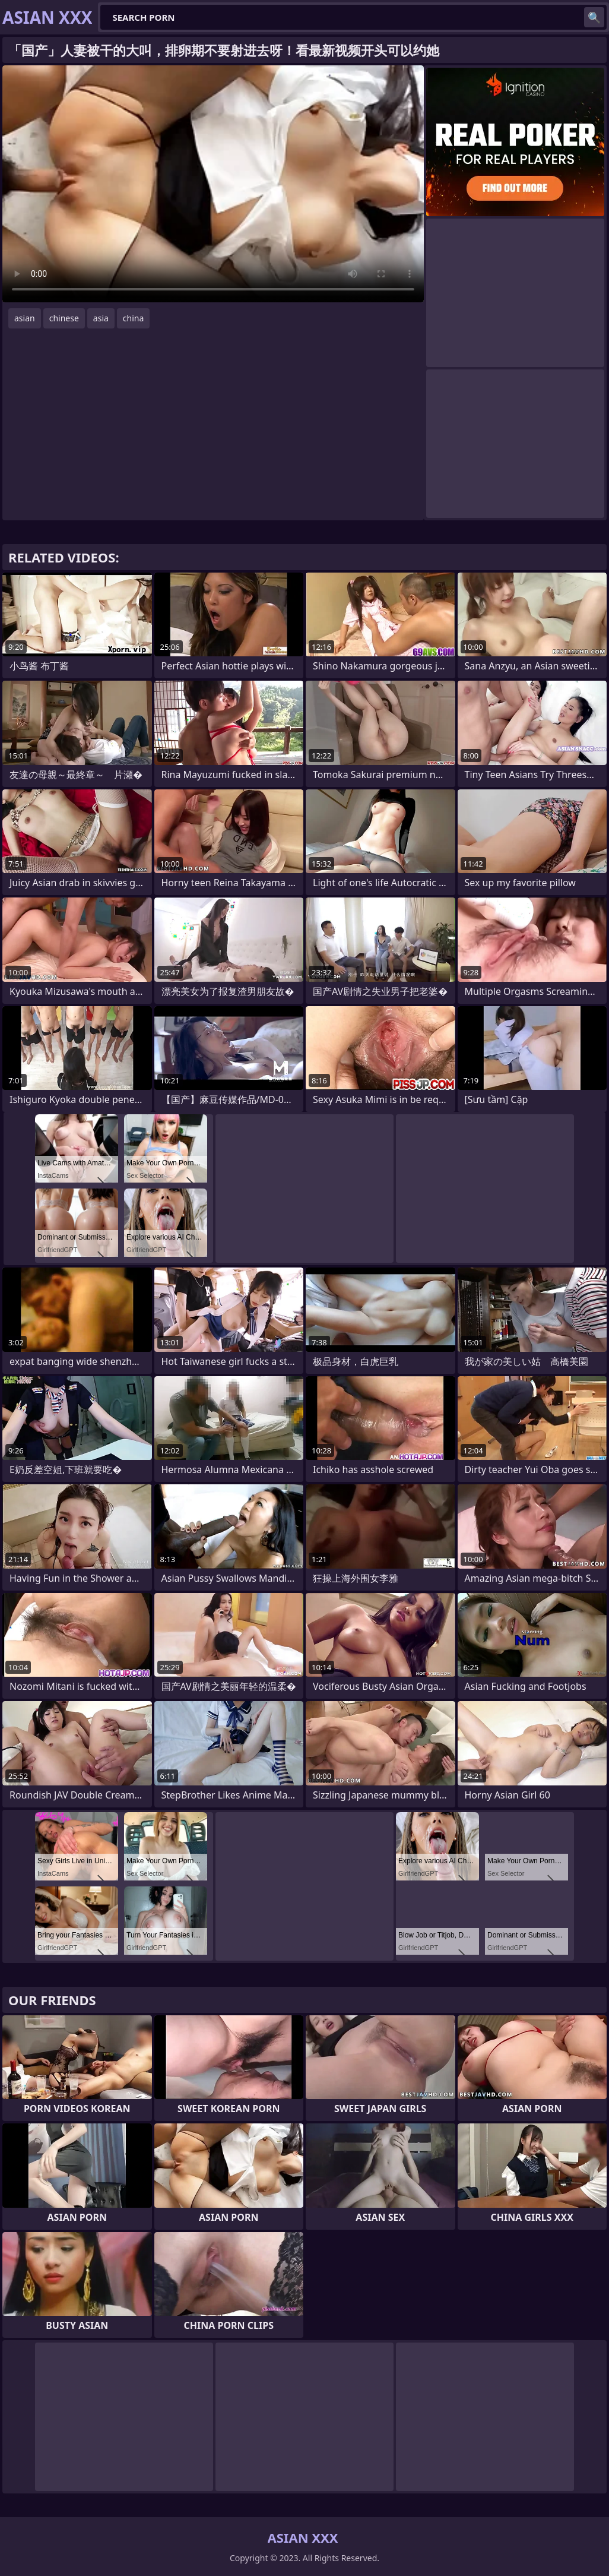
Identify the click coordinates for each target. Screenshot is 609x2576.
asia (101, 318)
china (133, 318)
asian (24, 318)
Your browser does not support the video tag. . (213, 183)
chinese (64, 318)
